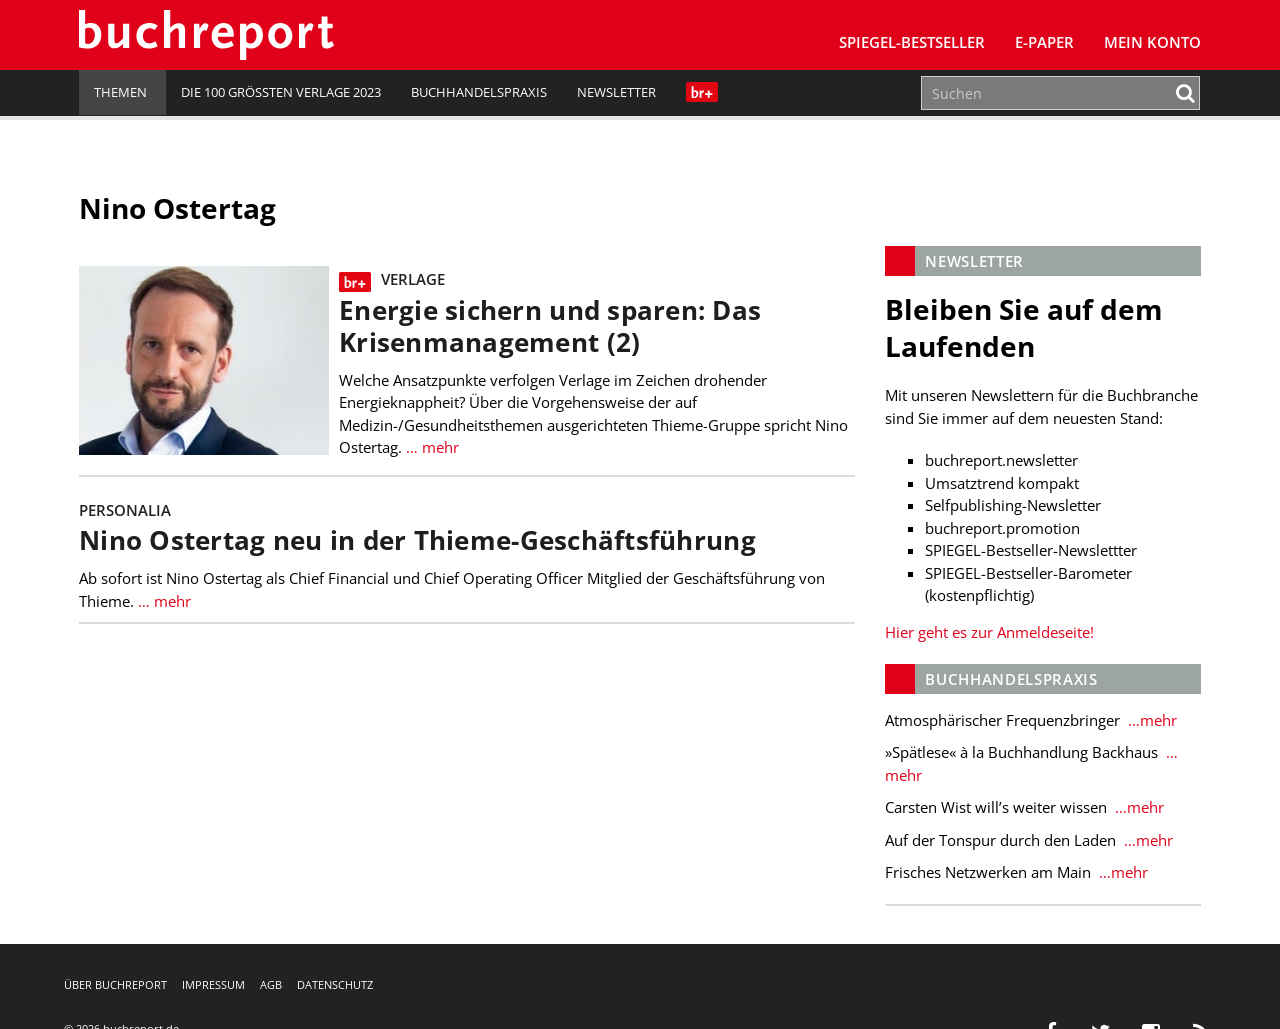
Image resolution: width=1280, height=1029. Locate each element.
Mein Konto (1152, 42)
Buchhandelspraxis (479, 92)
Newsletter (616, 92)
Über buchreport (115, 984)
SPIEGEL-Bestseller (912, 42)
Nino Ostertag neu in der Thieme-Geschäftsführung (417, 540)
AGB (271, 984)
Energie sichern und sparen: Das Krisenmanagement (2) (550, 326)
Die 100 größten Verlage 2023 (281, 92)
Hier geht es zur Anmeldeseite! (989, 632)
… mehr (430, 447)
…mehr (1150, 720)
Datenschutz (335, 984)
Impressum (213, 984)
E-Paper (1044, 42)
